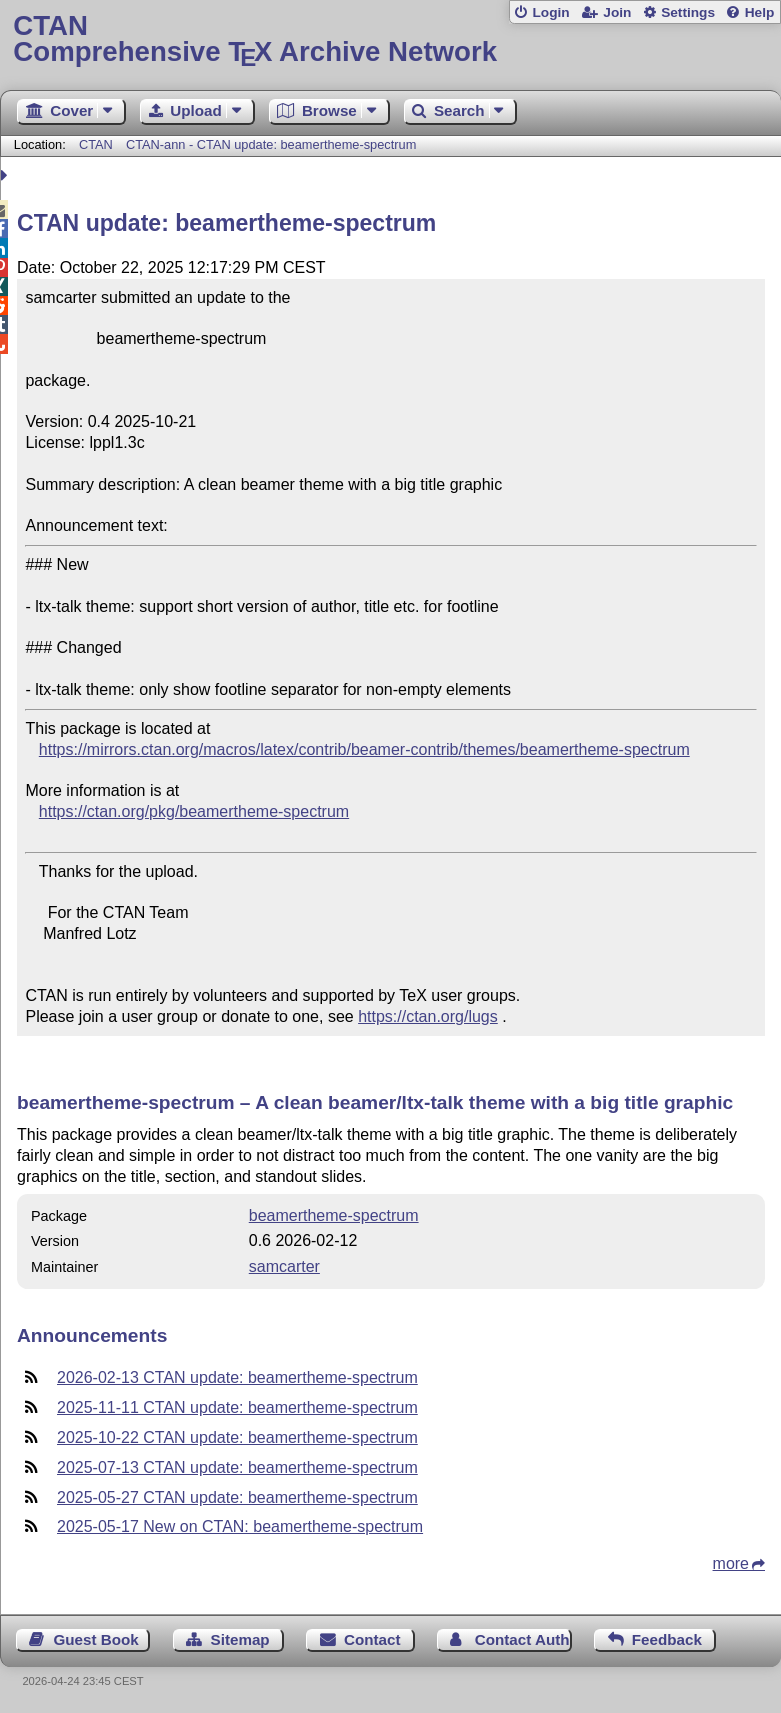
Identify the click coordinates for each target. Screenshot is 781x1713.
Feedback (667, 1639)
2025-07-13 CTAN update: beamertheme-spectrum (237, 1467)
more (731, 1563)
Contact (372, 1639)
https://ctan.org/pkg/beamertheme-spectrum (194, 811)
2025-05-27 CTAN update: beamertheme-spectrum (237, 1497)
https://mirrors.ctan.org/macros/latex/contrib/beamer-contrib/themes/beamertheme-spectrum (364, 749)
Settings (688, 12)
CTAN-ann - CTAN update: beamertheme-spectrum (271, 144)
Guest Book (96, 1639)
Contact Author (523, 1639)
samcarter (284, 1266)
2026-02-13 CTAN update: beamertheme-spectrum (237, 1377)
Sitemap (240, 1639)
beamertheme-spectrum (334, 1215)
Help (760, 12)
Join (617, 12)
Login (550, 12)
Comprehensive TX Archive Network (390, 39)
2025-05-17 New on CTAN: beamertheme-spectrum (240, 1526)
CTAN (96, 144)
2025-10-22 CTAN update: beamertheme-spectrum (237, 1437)
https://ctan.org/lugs (428, 1016)
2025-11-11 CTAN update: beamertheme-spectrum (237, 1407)
